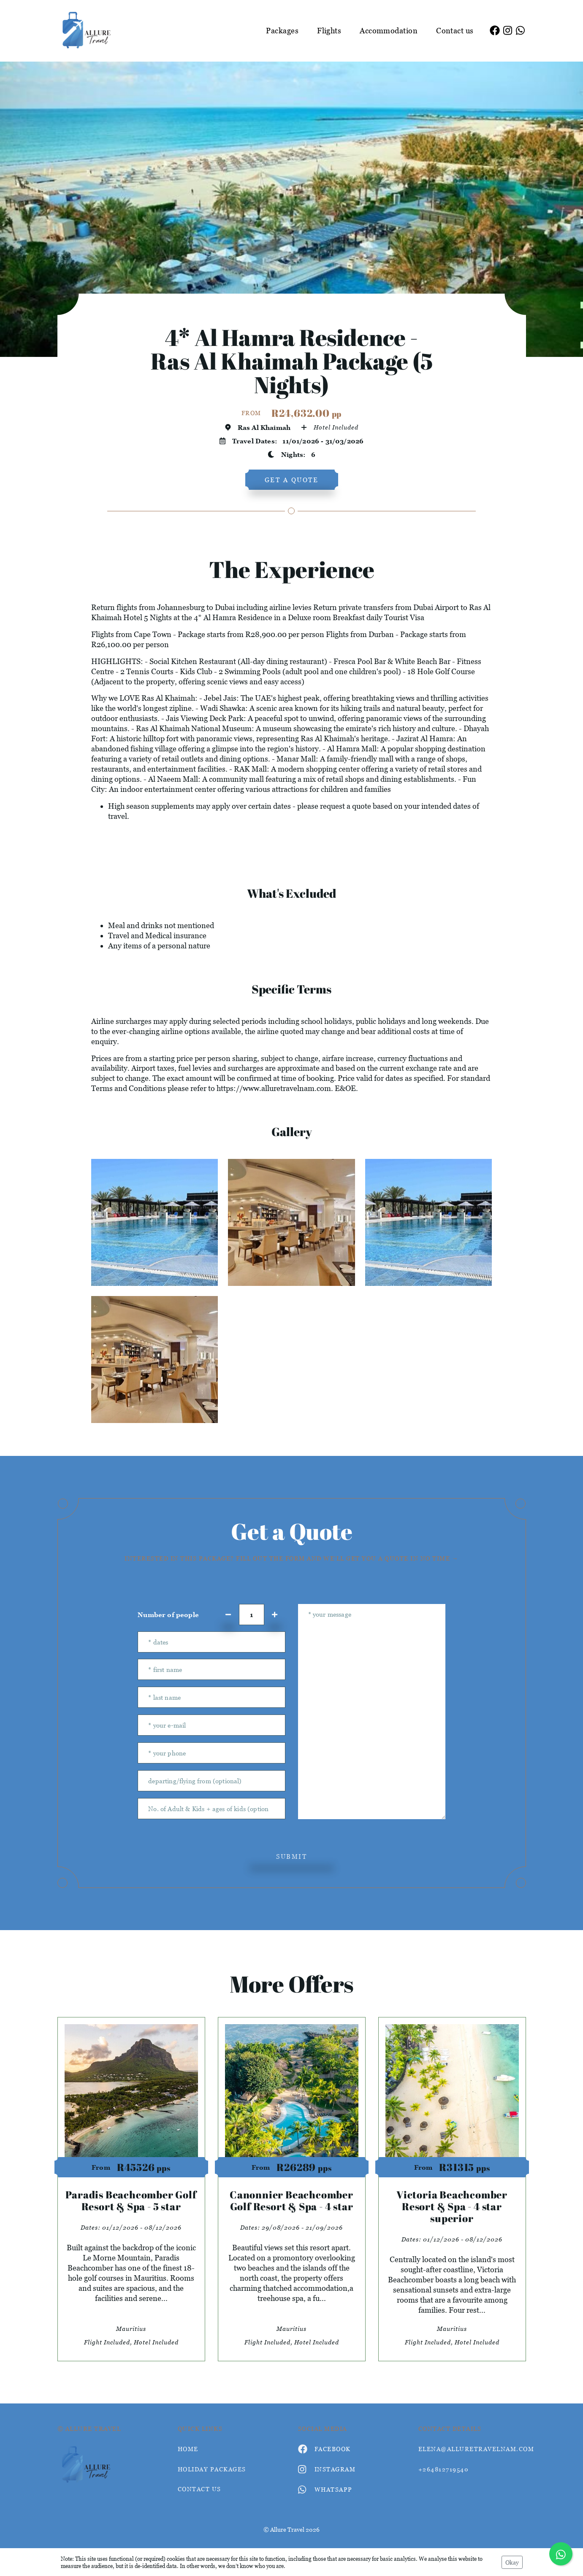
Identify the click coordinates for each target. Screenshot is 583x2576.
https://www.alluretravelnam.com (274, 1088)
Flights (329, 30)
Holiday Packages (212, 2469)
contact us (199, 2488)
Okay (512, 2562)
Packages (282, 30)
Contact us (455, 30)
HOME (188, 2448)
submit (291, 1856)
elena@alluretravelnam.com (472, 2448)
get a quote (292, 479)
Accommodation (389, 30)
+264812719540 (443, 2469)
